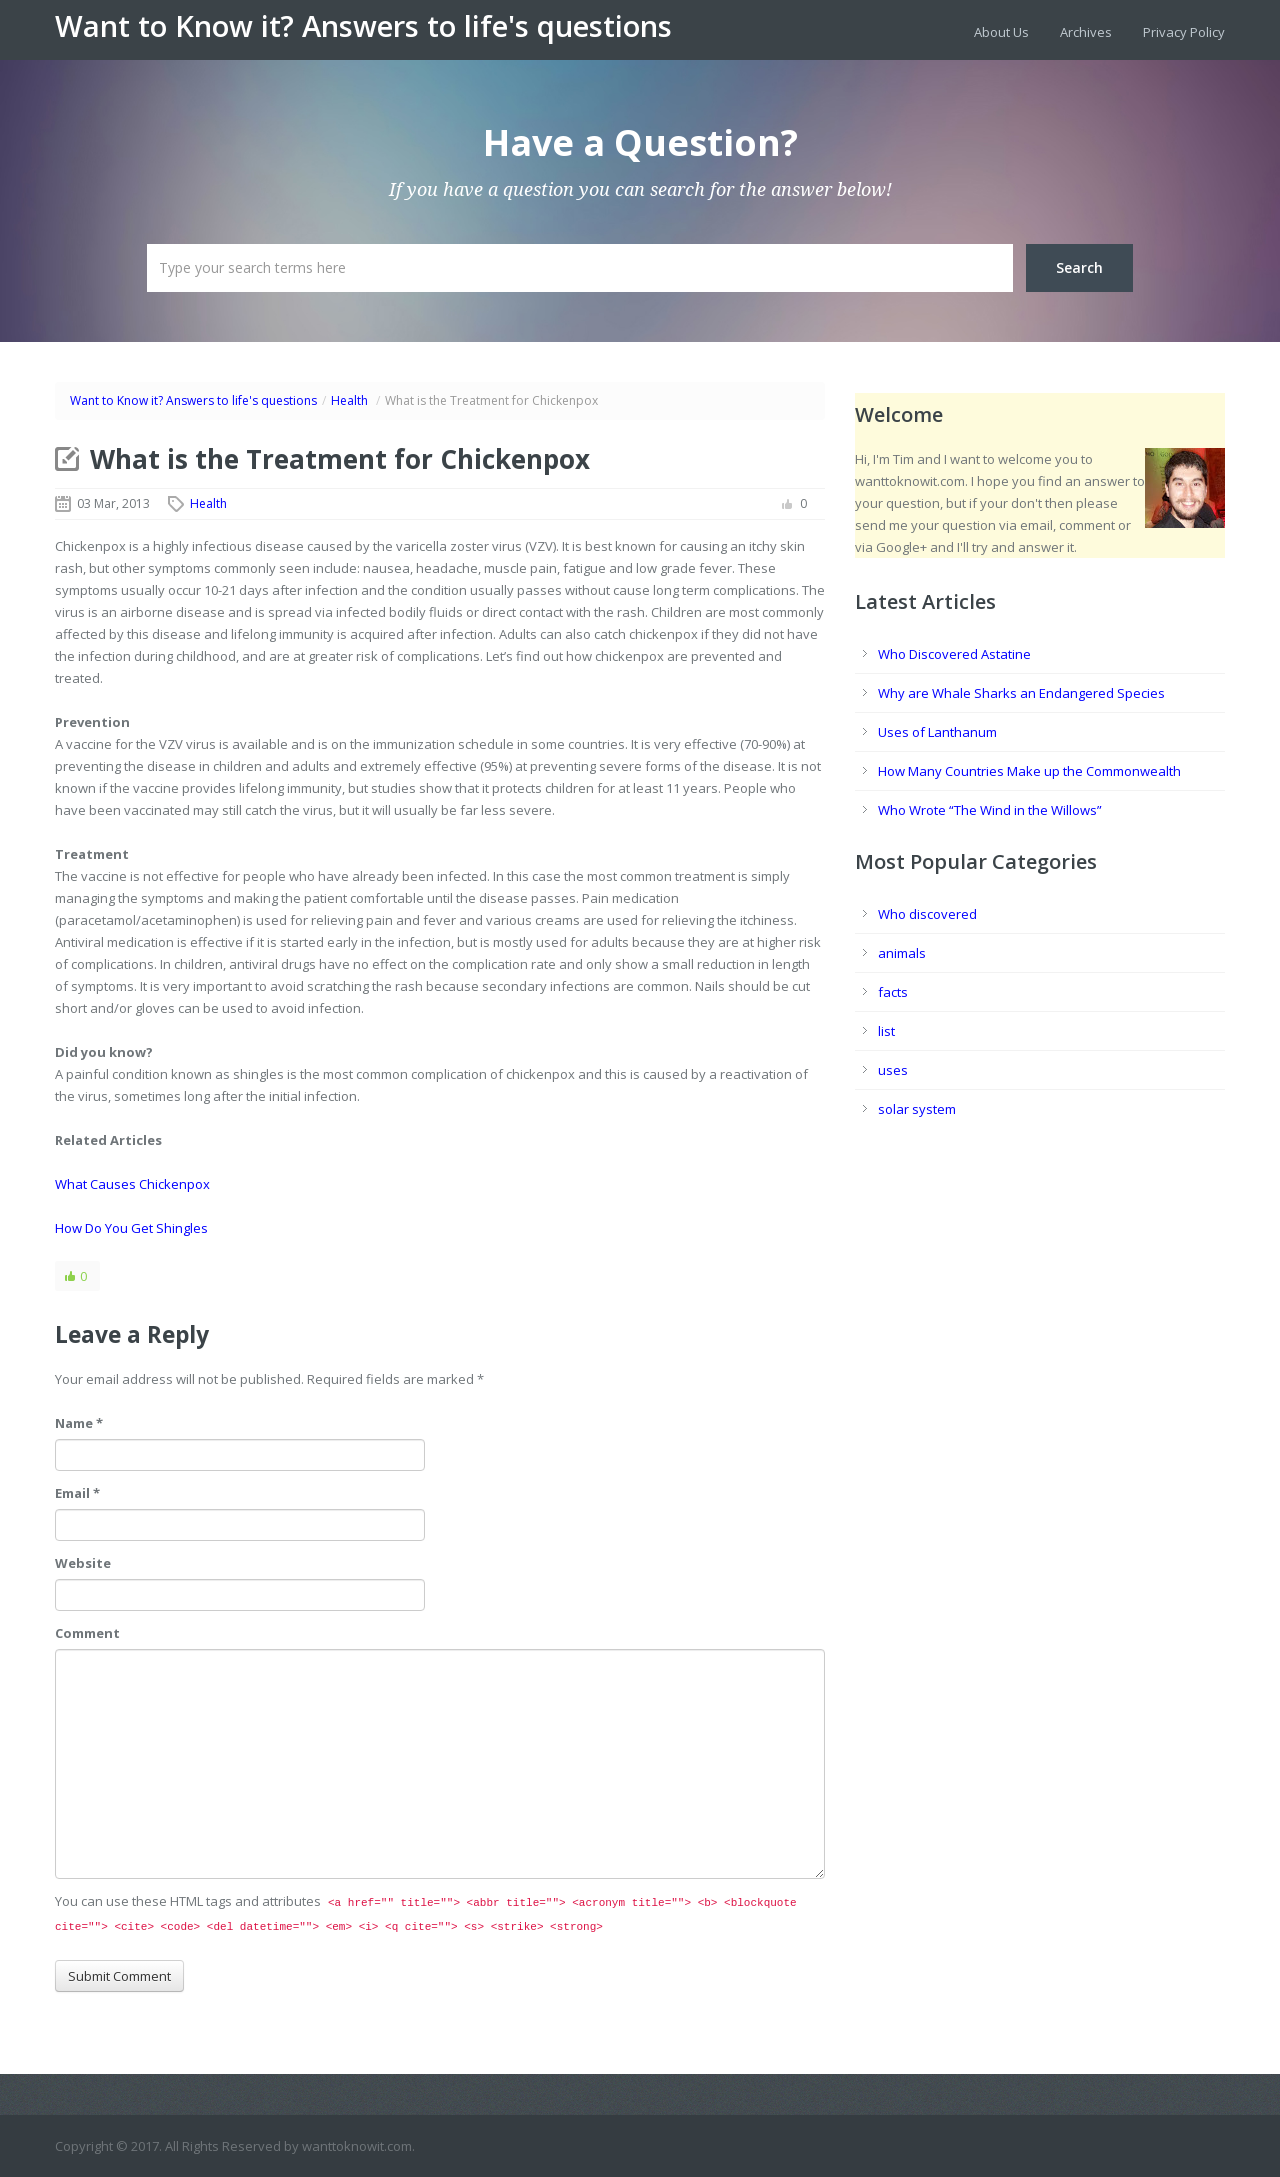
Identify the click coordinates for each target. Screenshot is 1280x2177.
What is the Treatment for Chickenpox (340, 459)
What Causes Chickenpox (132, 1184)
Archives (1086, 32)
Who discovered (927, 914)
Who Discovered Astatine (954, 654)
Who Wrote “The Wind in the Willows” (990, 810)
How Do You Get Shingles (131, 1228)
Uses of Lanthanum (937, 732)
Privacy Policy (1184, 32)
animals (902, 953)
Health (349, 400)
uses (893, 1070)
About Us (1001, 32)
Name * (79, 1423)
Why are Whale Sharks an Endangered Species (1021, 693)
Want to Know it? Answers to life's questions (363, 26)
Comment (87, 1633)
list (886, 1031)
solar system (917, 1109)
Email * (77, 1493)
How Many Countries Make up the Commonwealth (1029, 771)
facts (893, 992)
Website (83, 1563)
